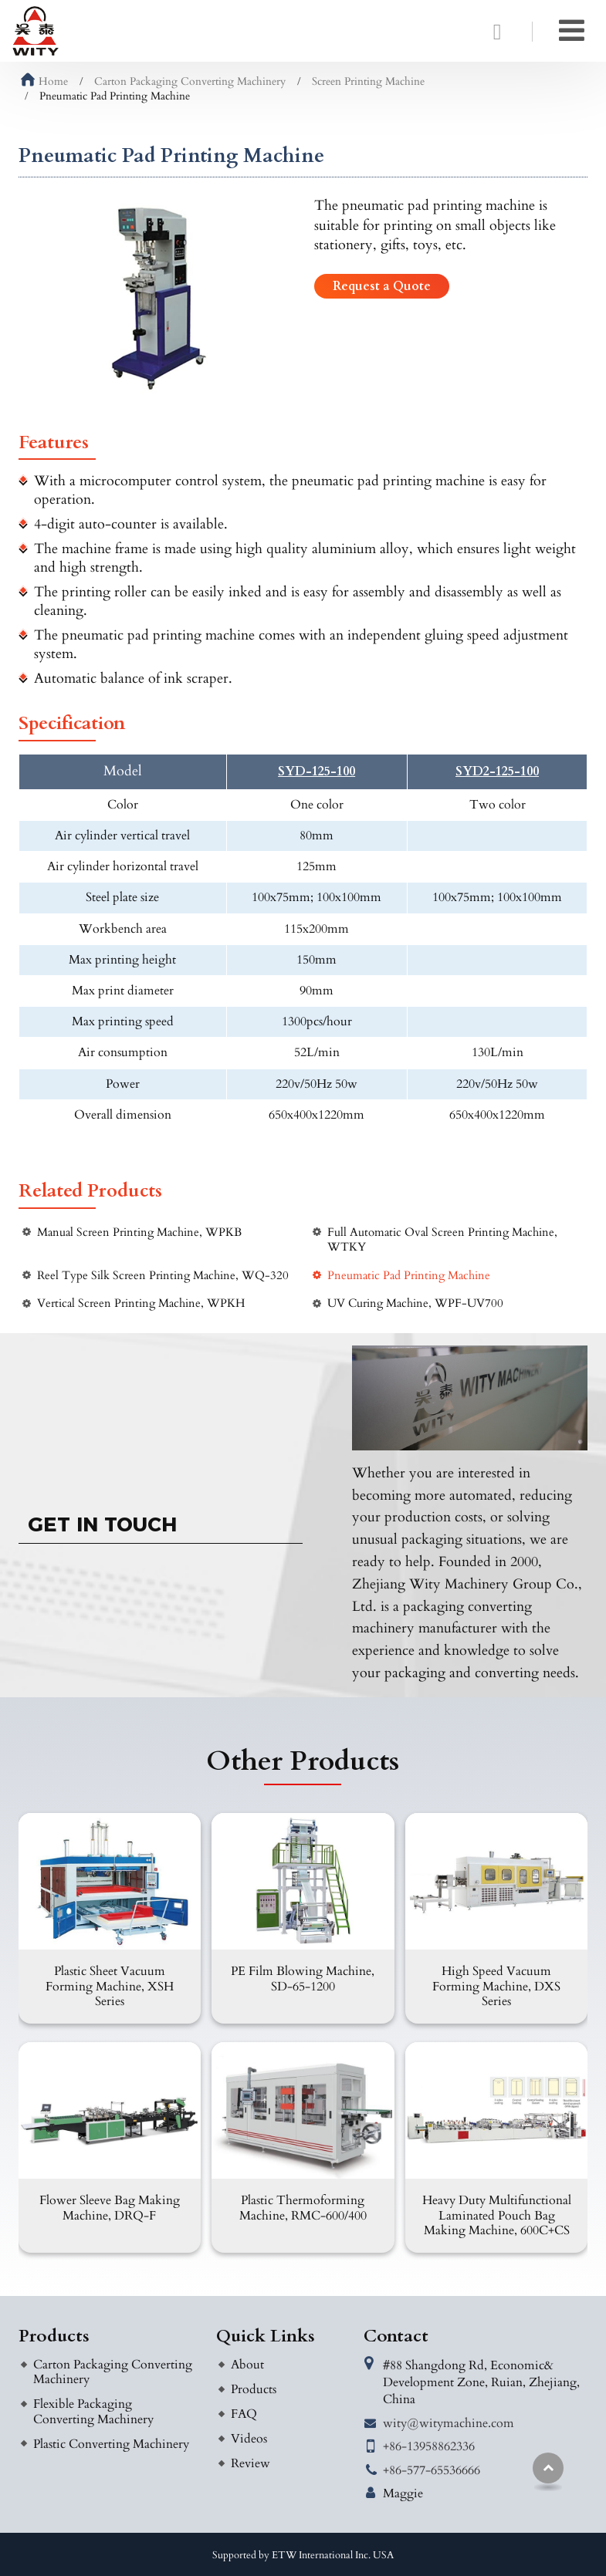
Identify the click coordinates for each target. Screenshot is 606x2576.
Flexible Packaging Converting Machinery (93, 2411)
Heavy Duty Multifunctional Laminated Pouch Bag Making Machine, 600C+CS (496, 2215)
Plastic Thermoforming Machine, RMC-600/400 (303, 2207)
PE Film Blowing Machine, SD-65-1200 (302, 1978)
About (247, 2364)
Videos (249, 2438)
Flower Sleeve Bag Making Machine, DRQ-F (109, 2207)
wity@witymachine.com (448, 2423)
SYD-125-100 (316, 772)
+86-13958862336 (429, 2446)
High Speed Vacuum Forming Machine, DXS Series (496, 1986)
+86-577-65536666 (431, 2470)
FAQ (244, 2414)
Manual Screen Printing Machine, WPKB (139, 1232)
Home (44, 81)
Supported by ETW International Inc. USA (303, 2555)
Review (250, 2463)
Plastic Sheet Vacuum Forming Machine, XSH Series (110, 1986)
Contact (396, 2336)
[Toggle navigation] (572, 30)
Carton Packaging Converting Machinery (190, 81)
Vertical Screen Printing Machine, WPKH (141, 1303)
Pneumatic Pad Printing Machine (408, 1276)
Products (54, 2336)
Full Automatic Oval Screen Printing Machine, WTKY (442, 1239)
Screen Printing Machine (368, 81)
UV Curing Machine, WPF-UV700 (415, 1303)
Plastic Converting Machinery (111, 2444)
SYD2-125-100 (497, 772)
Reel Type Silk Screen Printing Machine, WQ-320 (163, 1276)
